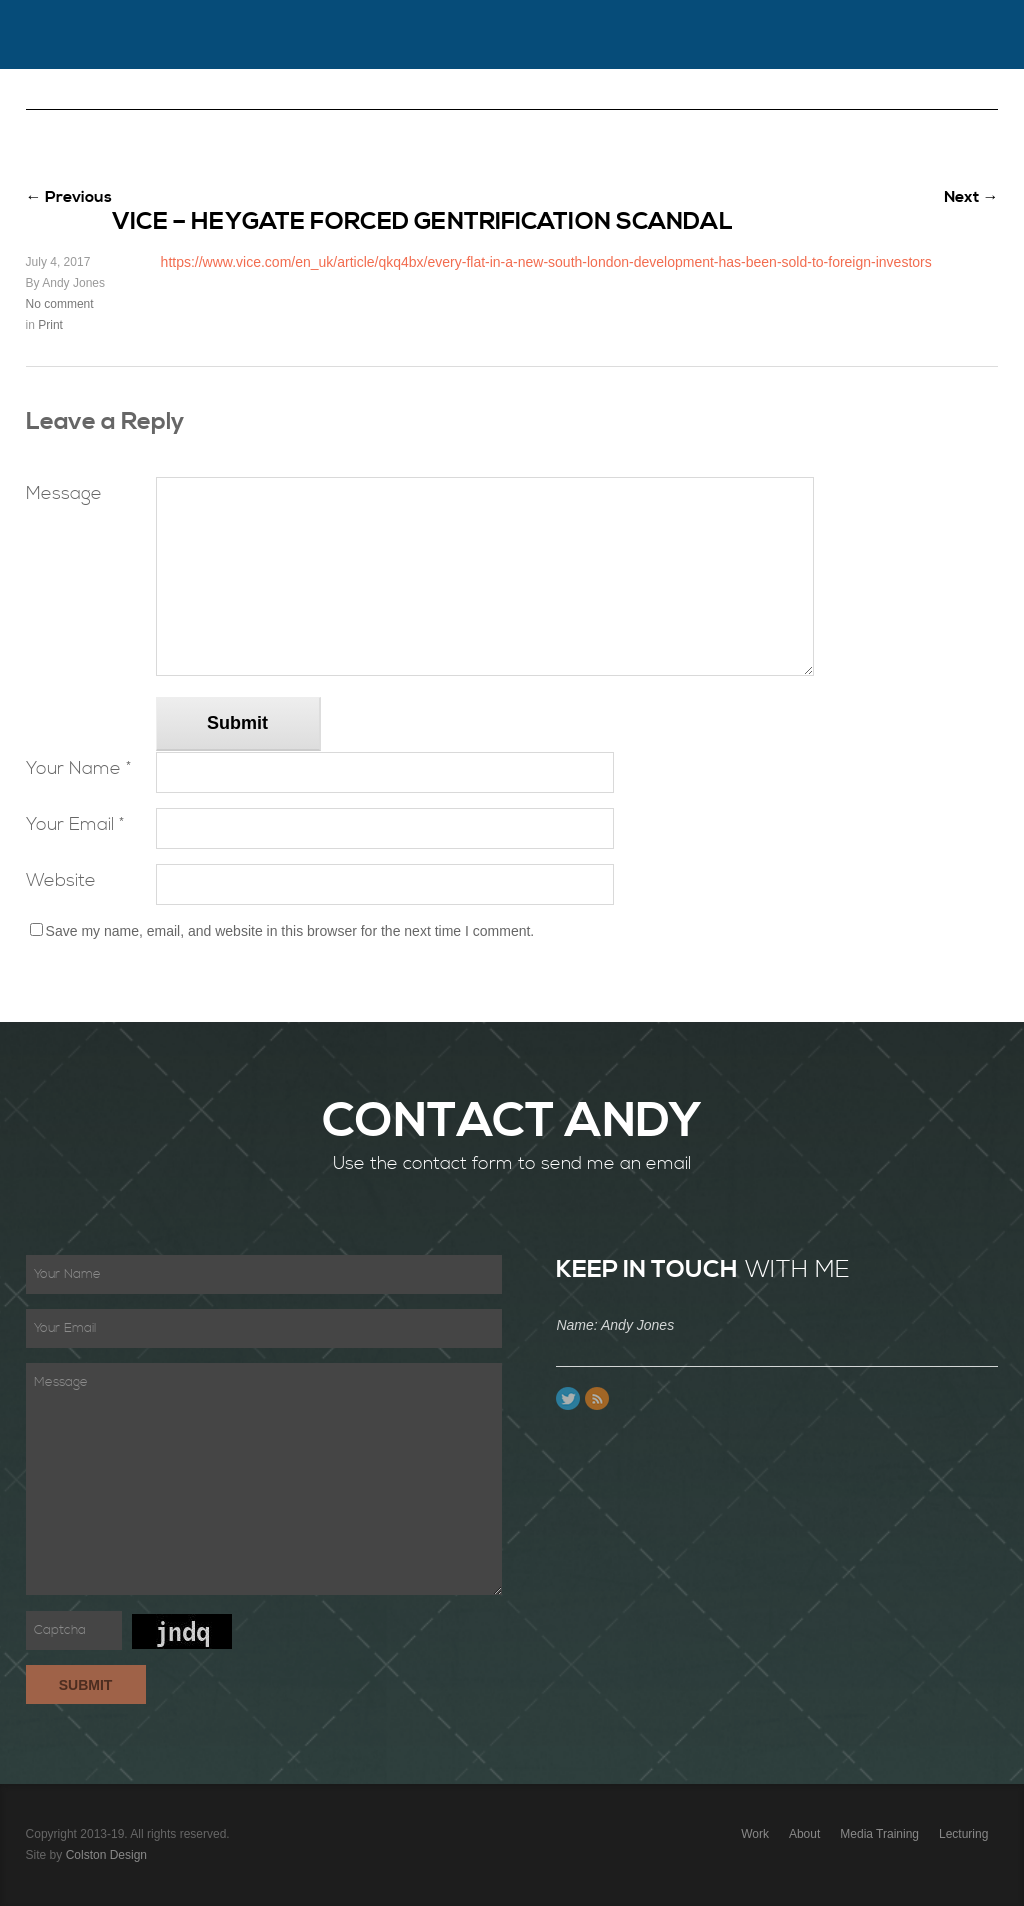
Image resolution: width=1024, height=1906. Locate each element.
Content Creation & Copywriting (813, 103)
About (212, 103)
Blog (635, 103)
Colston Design (106, 1855)
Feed (597, 1399)
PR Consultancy (103, 172)
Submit (237, 723)
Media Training (529, 103)
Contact (300, 103)
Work (135, 103)
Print (50, 325)
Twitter (568, 1399)
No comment (60, 304)
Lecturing (403, 103)
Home (62, 103)
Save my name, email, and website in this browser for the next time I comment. (290, 931)
